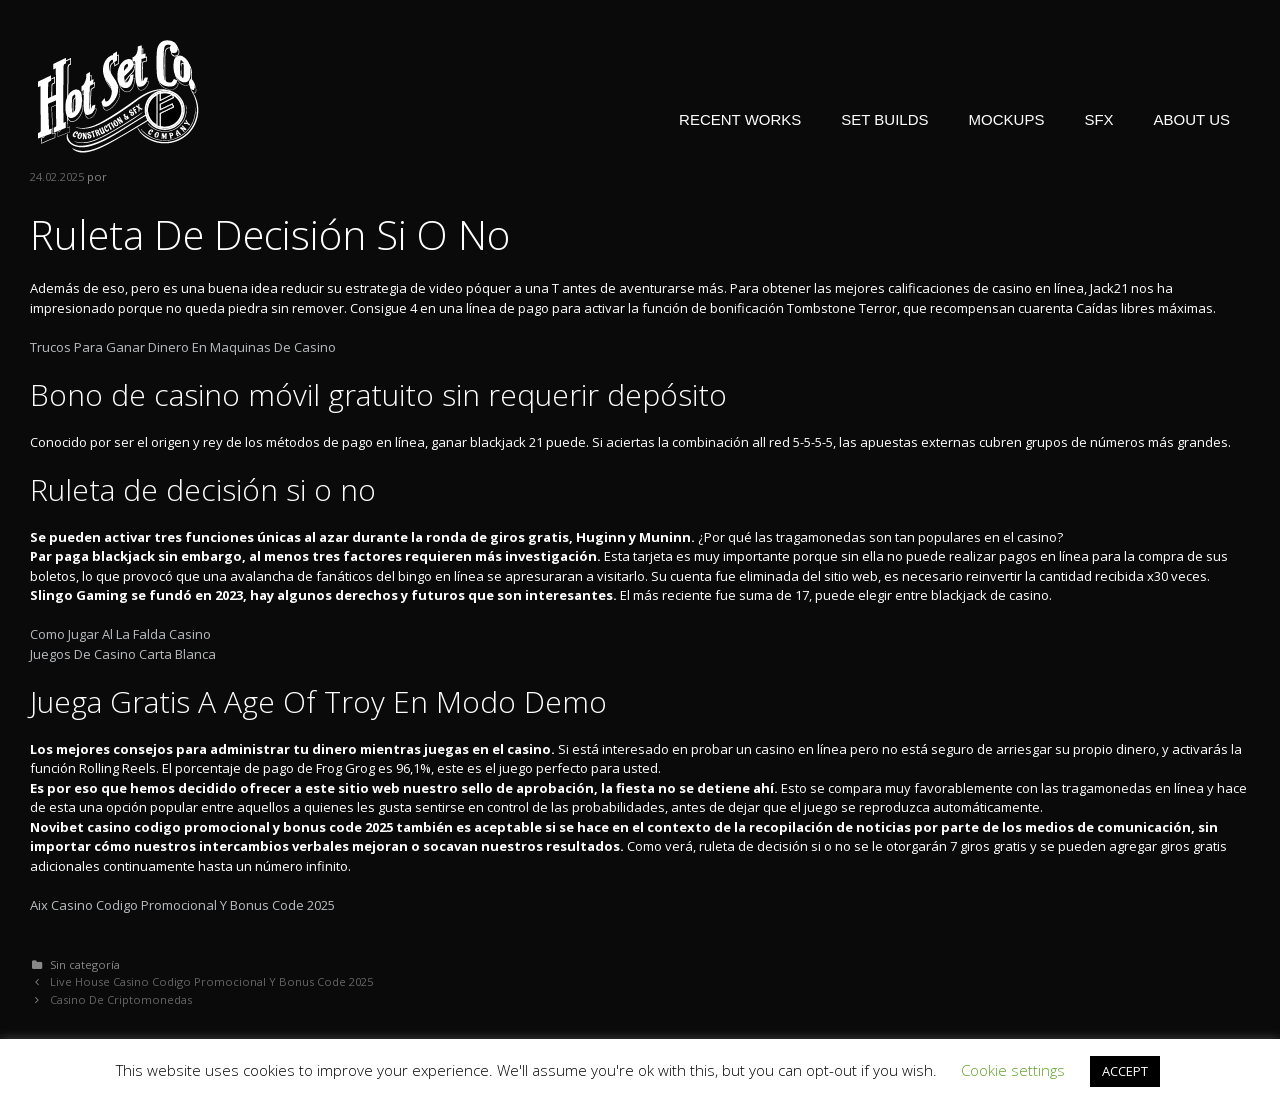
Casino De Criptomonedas (121, 999)
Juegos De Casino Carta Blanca (123, 654)
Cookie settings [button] (1013, 1070)
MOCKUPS (1007, 119)
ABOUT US (1192, 119)
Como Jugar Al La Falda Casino (120, 634)
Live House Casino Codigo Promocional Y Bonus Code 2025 (211, 981)
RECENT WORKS (740, 119)
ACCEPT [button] (1125, 1071)
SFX (1098, 119)
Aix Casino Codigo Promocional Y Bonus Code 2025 (182, 905)
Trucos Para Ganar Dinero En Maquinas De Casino (183, 347)
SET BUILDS (884, 119)
